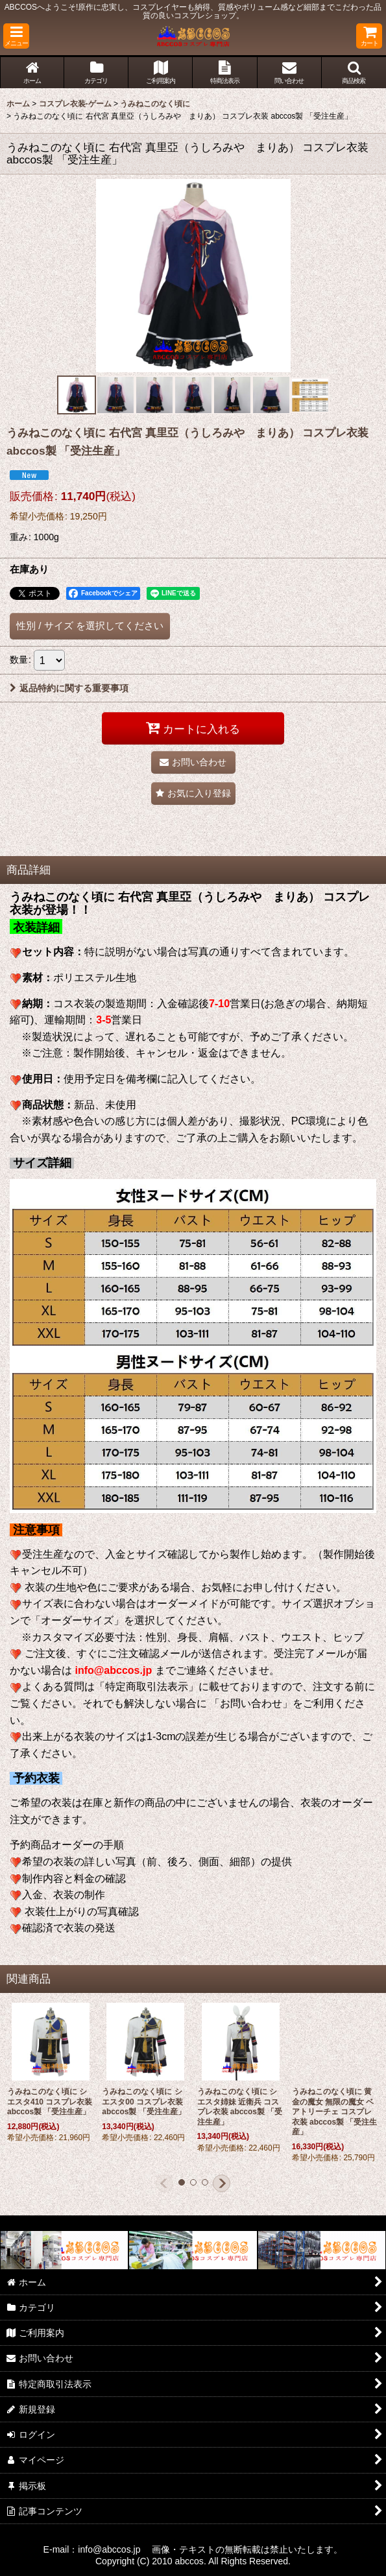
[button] (16, 36)
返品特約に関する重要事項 (69, 688)
